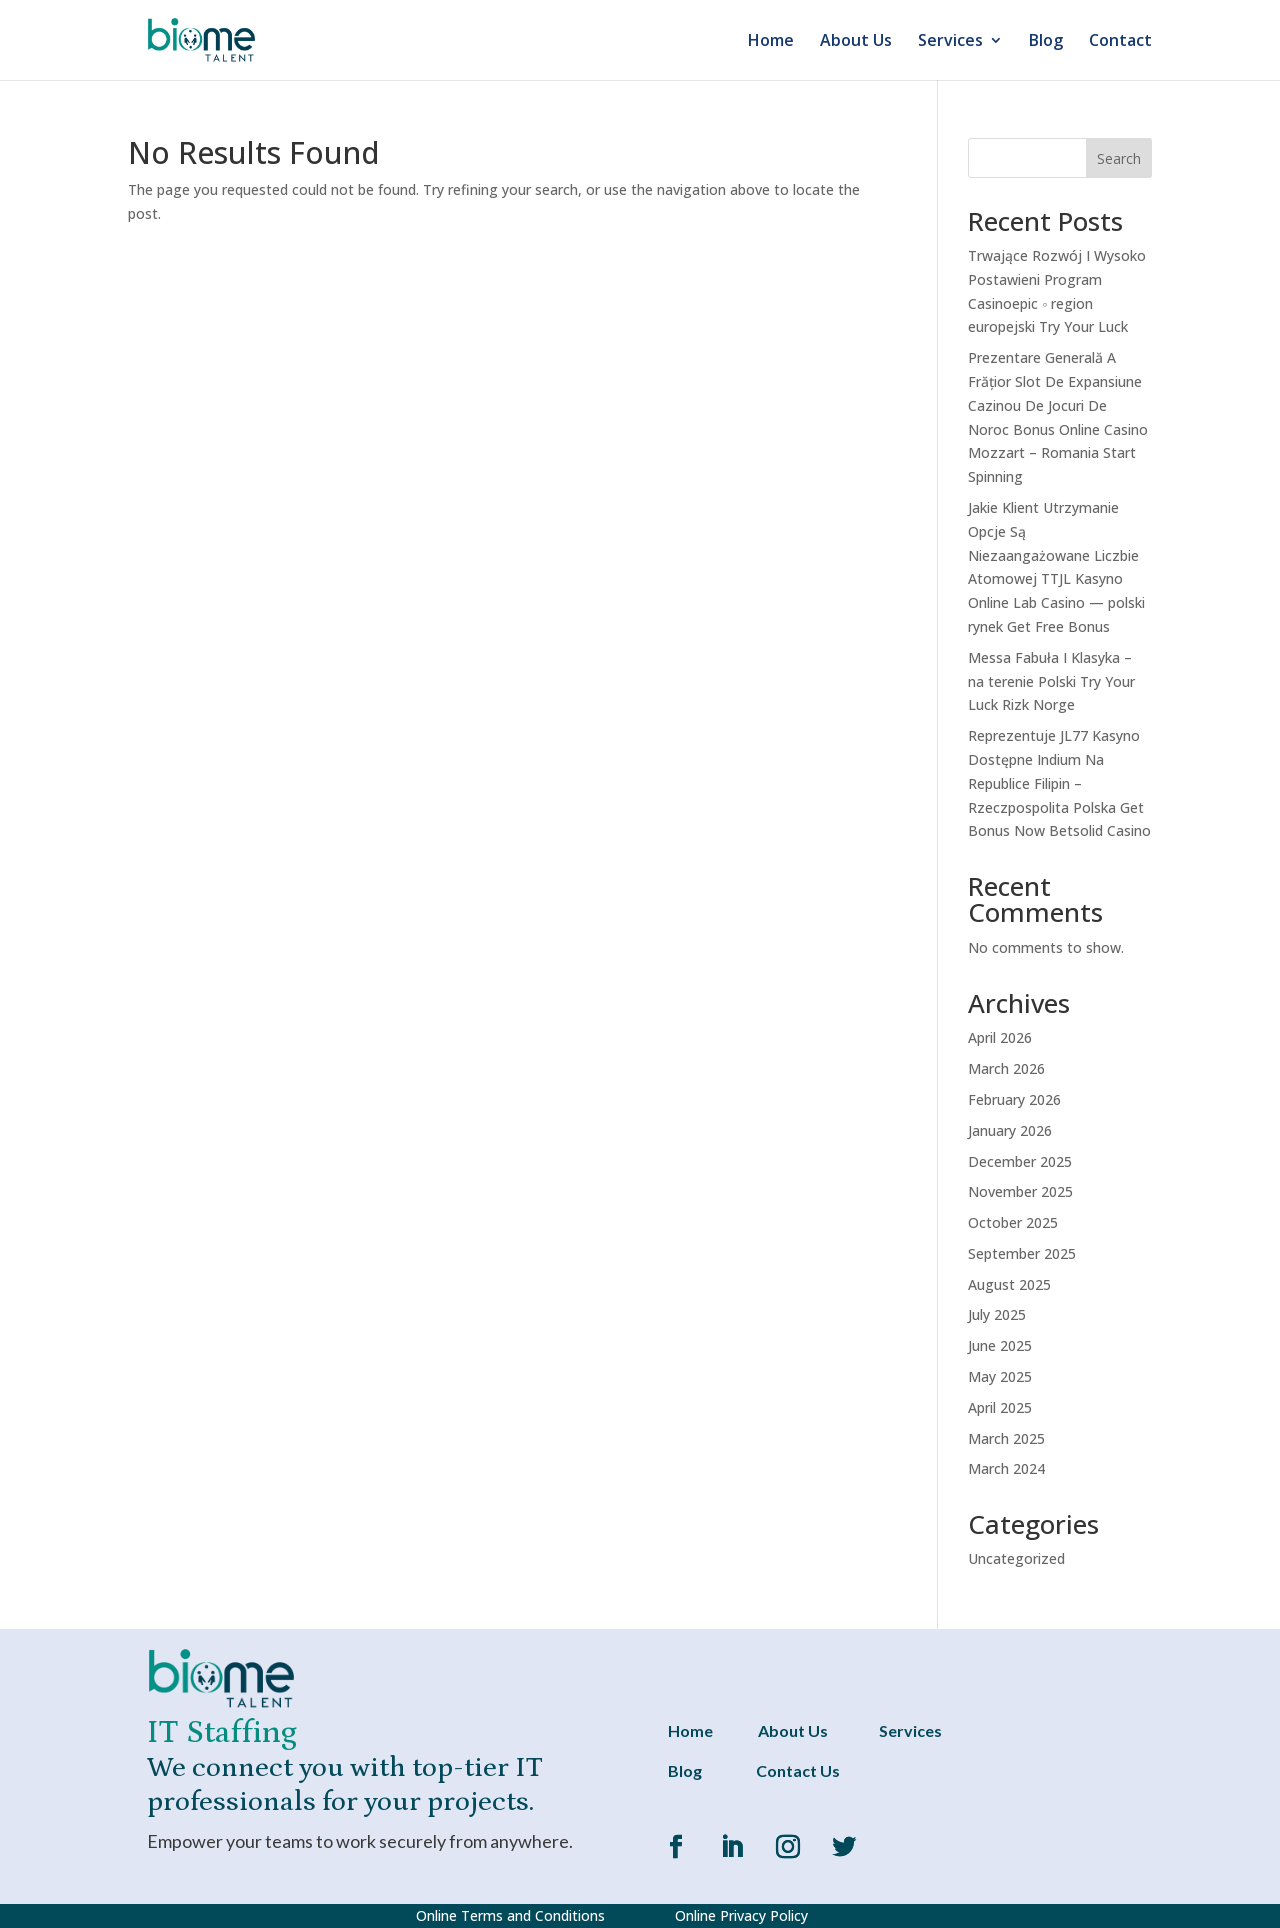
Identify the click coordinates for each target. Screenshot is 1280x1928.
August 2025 (1009, 1284)
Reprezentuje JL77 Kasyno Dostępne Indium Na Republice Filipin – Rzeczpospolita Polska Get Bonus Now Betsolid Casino (1059, 783)
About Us (856, 42)
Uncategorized (1016, 1558)
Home (771, 42)
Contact (1120, 42)
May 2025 (1000, 1376)
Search (1119, 158)
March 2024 (1006, 1468)
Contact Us (798, 1770)
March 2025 (1006, 1438)
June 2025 (1000, 1345)
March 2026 (1006, 1068)
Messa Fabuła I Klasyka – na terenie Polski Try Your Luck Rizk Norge (1051, 681)
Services (950, 42)
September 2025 (1022, 1253)
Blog (1046, 42)
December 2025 (1020, 1161)
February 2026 (1014, 1099)
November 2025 (1020, 1191)
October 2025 (1013, 1222)
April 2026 (1000, 1037)
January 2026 (1010, 1130)
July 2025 (997, 1314)
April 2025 (1000, 1407)
